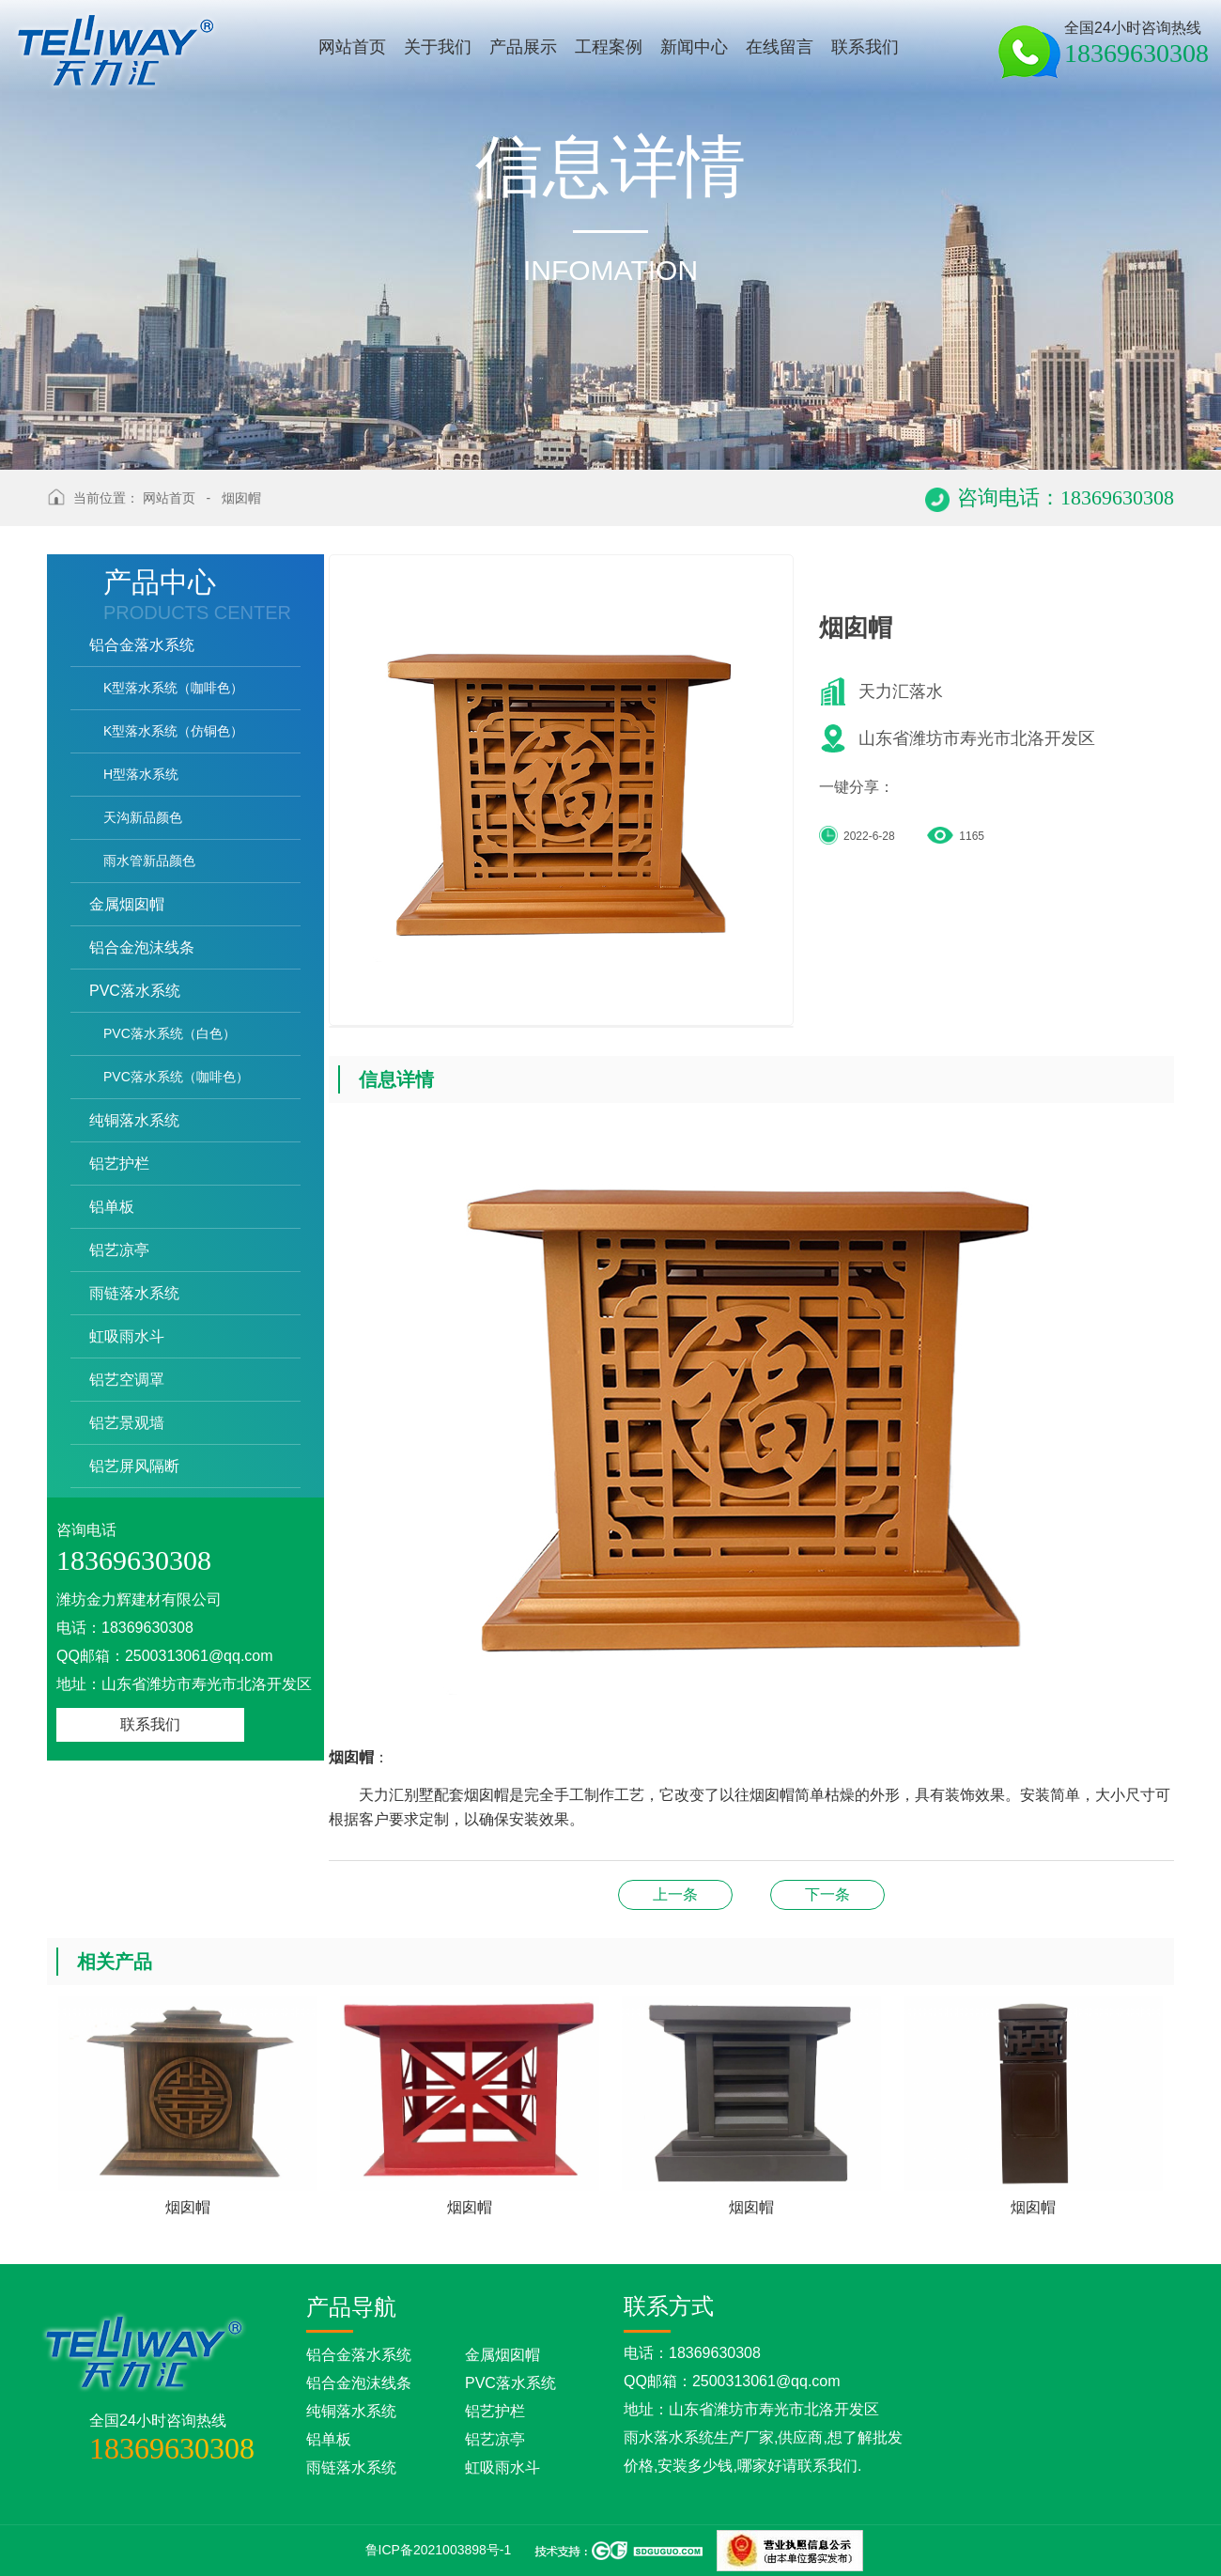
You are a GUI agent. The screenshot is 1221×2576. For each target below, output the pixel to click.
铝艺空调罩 (126, 1380)
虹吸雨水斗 (126, 1336)
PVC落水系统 (134, 991)
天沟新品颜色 (142, 817)
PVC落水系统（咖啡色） (176, 1076)
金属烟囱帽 (126, 904)
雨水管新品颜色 (149, 860)
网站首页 (169, 497)
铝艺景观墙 (126, 1423)
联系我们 (150, 1724)
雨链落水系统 (134, 1293)
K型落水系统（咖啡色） (173, 687)
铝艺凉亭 (119, 1250)
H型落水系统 (140, 774)
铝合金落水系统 (141, 645)
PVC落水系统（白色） (169, 1033)
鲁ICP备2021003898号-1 (438, 2549)
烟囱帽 (241, 497)
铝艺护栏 (119, 1164)
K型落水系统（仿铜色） (173, 730)
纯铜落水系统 (134, 1120)
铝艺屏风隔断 (134, 1466)
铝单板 (111, 1207)
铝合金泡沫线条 (141, 947)
